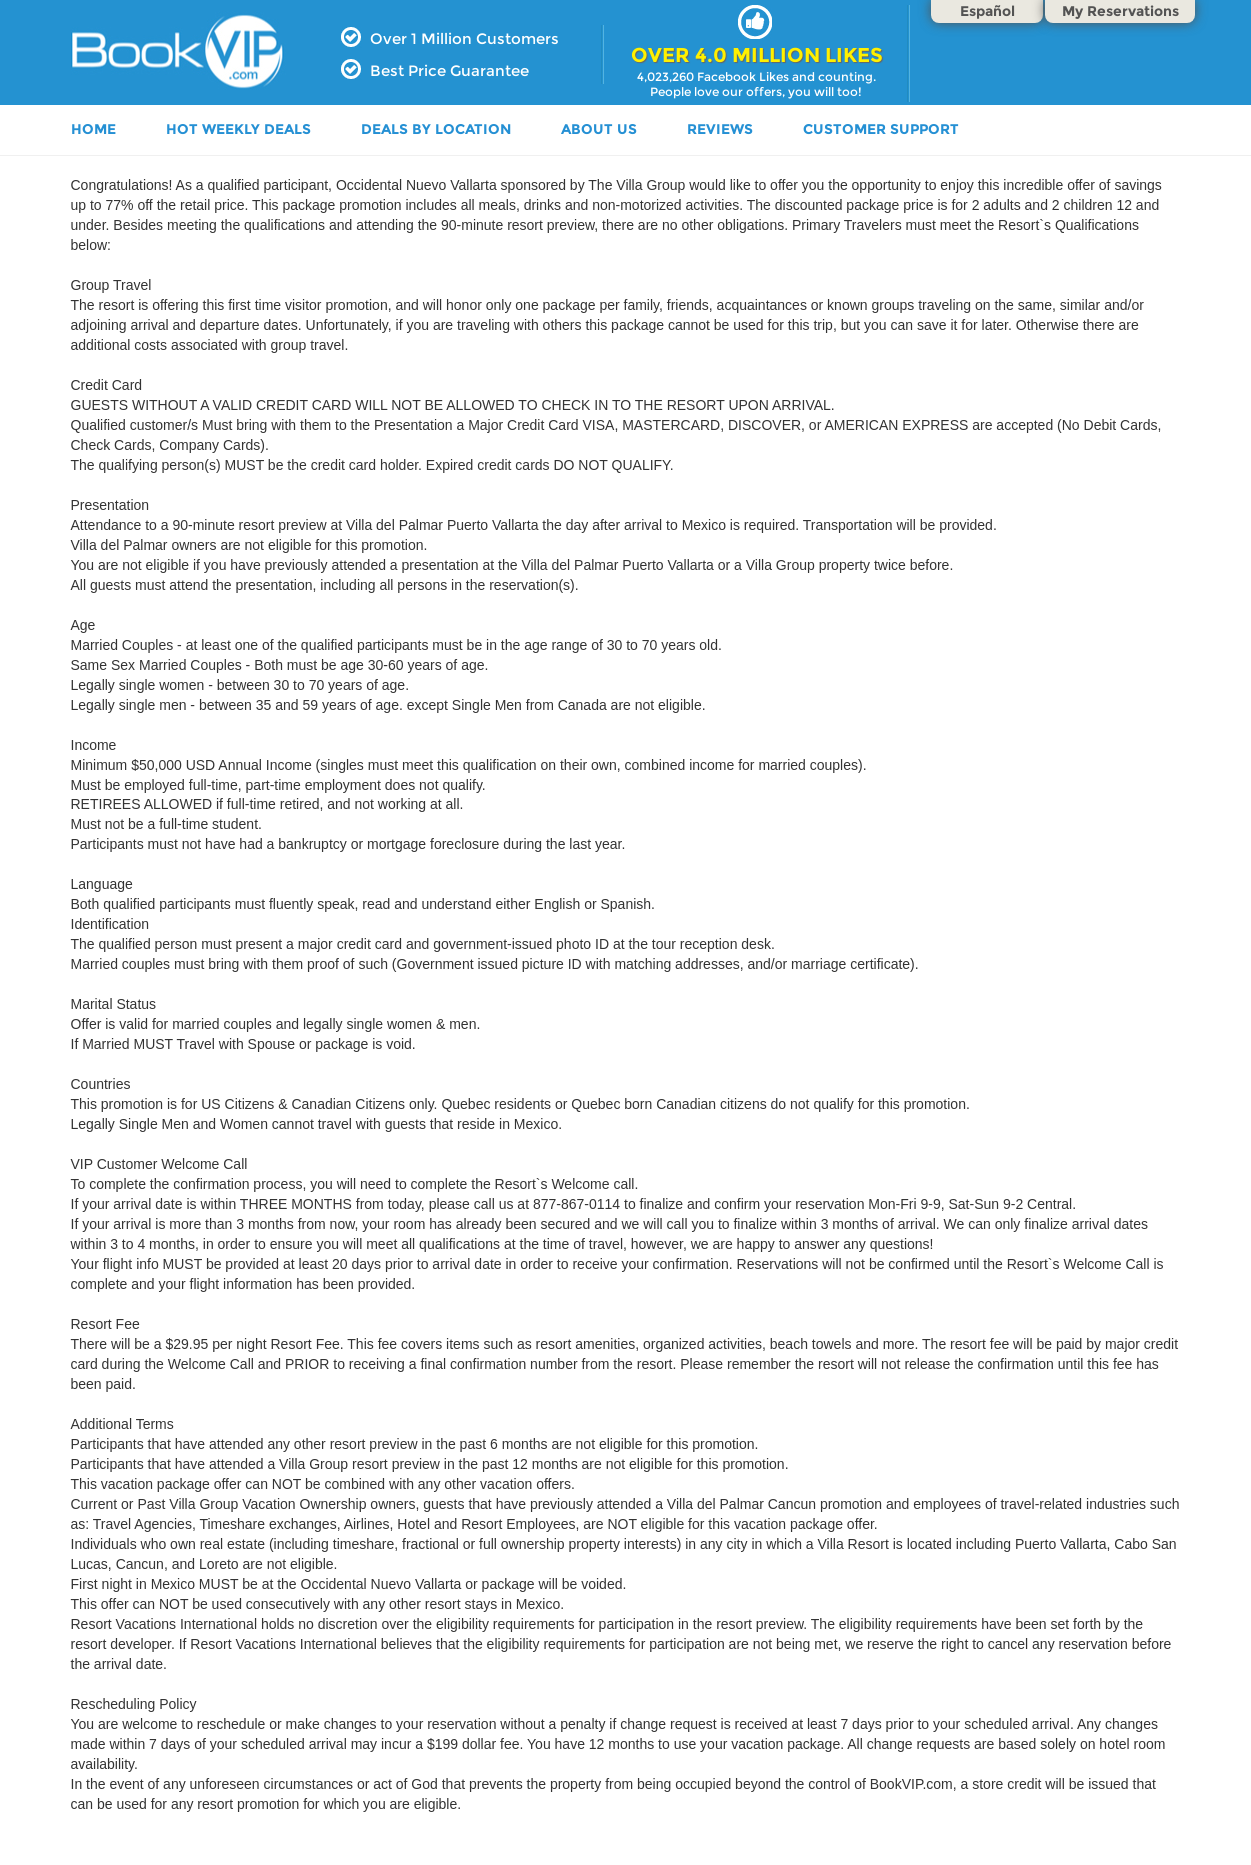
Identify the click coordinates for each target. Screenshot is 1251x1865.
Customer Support (881, 129)
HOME (93, 129)
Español (987, 11)
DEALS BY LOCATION (436, 129)
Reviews (720, 129)
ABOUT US (599, 129)
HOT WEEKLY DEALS (238, 129)
